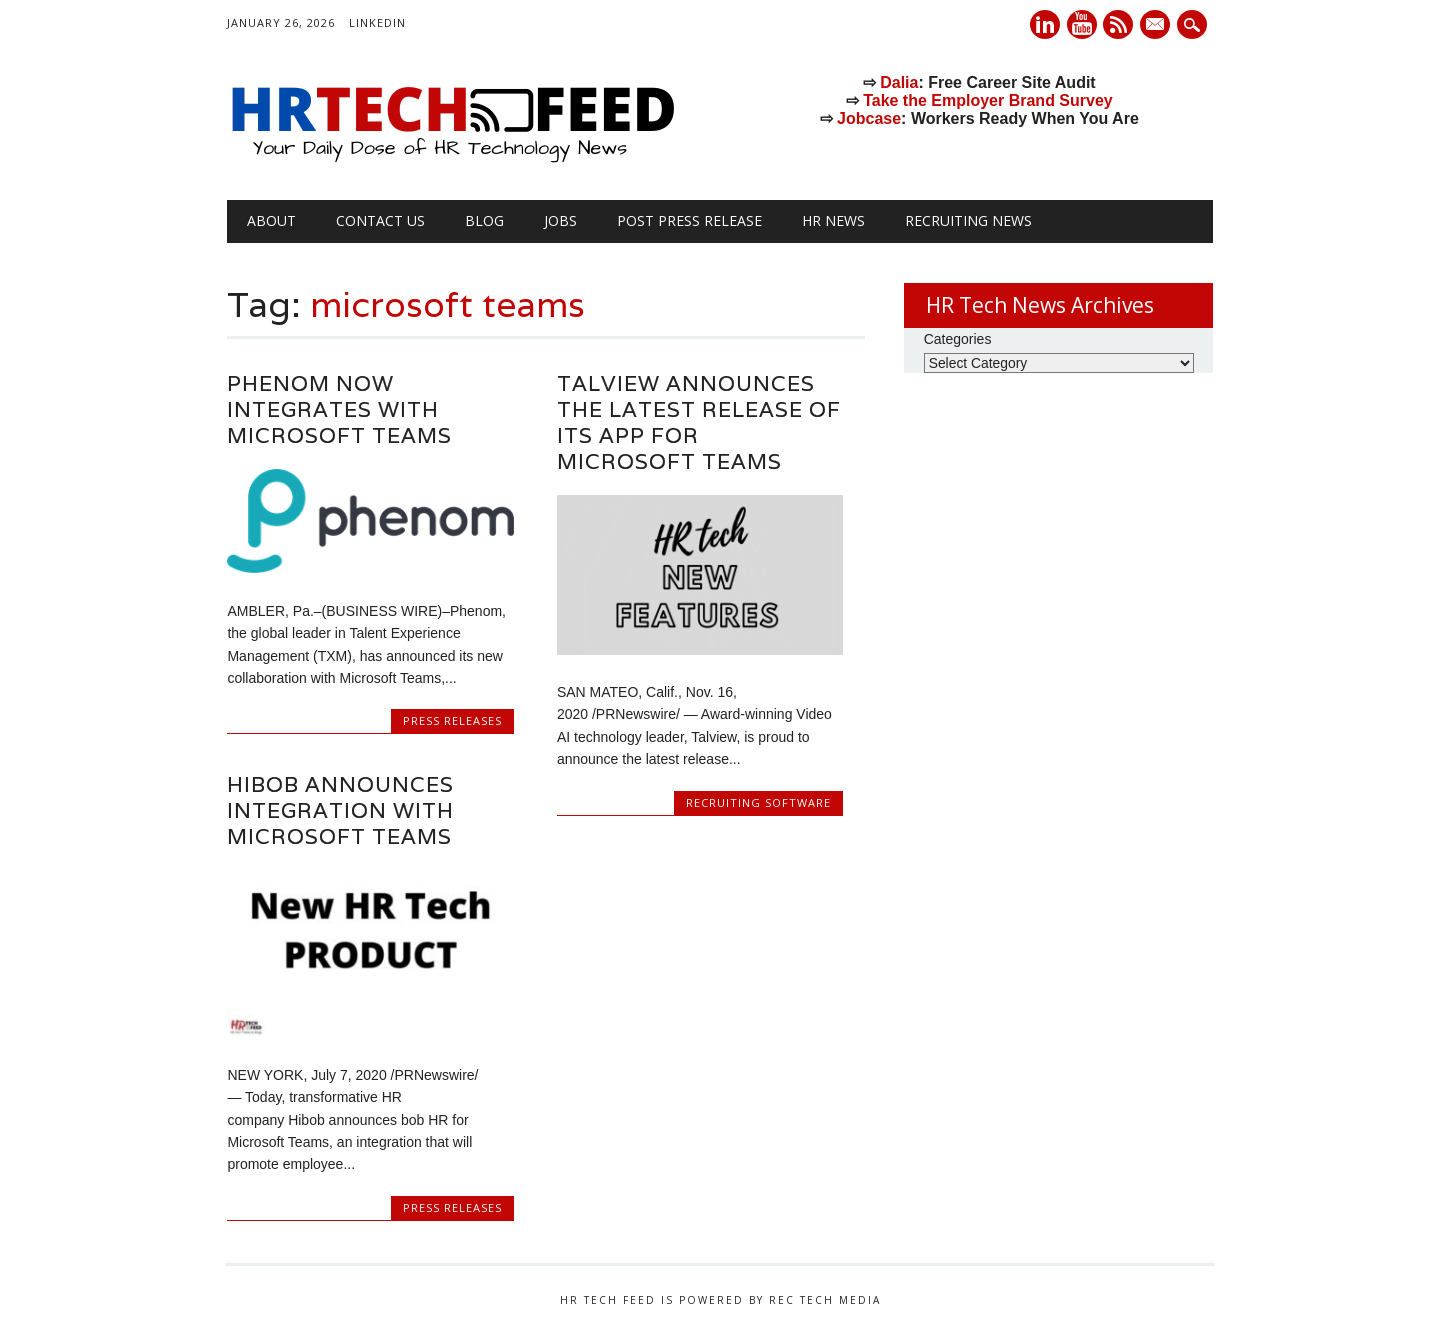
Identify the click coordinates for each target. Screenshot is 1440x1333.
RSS (1118, 24)
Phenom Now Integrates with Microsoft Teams (339, 409)
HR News (833, 220)
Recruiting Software (758, 802)
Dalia (899, 82)
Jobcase (869, 118)
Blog (484, 220)
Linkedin (1045, 24)
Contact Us (380, 220)
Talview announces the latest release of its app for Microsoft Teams (699, 422)
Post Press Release (689, 220)
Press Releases (452, 720)
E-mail (1158, 26)
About (271, 220)
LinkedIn (377, 22)
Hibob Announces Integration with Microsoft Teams (340, 810)
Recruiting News (968, 220)
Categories (958, 339)
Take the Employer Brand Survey (988, 100)
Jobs (560, 220)
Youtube (1082, 24)
